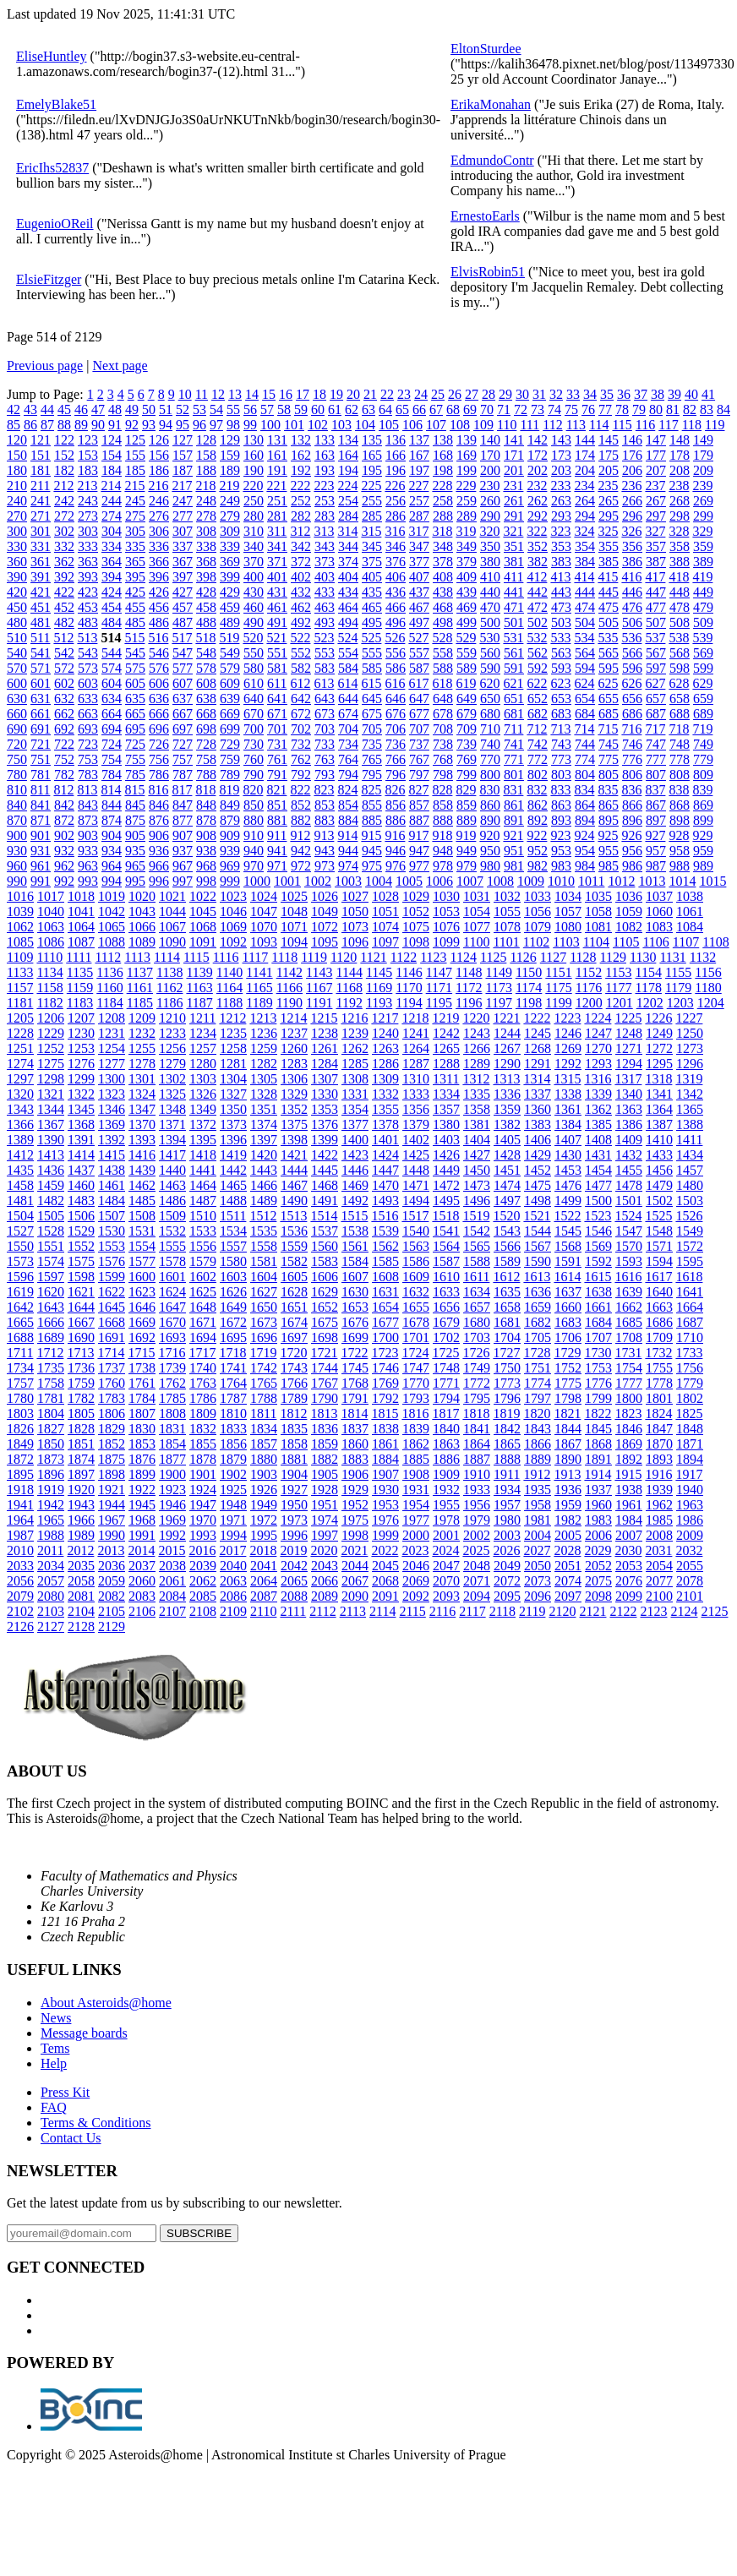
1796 (507, 1398)
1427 (476, 1155)
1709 (659, 1337)
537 (655, 637)
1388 (689, 1124)
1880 (263, 1459)
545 (135, 653)
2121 (592, 1611)
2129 (111, 1626)
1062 (20, 927)
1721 (323, 1352)
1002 (317, 881)
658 (679, 698)
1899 (142, 1474)
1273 (689, 1048)
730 (253, 744)
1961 (628, 1505)
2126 (20, 1626)
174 (585, 455)
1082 (628, 927)
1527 (20, 1231)
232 (537, 485)
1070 (263, 927)
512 (63, 637)
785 (135, 774)
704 (348, 729)
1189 (259, 1003)
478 (679, 607)
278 (206, 516)
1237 (294, 1033)
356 (632, 546)
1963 (689, 1505)
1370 (142, 1124)
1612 (506, 1276)
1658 (507, 1307)
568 (679, 653)
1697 (294, 1337)
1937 (598, 1489)
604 (111, 683)
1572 (689, 1246)
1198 (529, 1003)
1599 (111, 1276)
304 (111, 531)
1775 (567, 1383)
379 (466, 561)
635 (135, 698)
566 (632, 653)
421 (40, 592)
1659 (537, 1307)
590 (490, 668)
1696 (263, 1337)
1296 (689, 1063)
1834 (263, 1429)
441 (514, 592)
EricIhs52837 (52, 168)
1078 (507, 927)
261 (514, 501)
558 (443, 653)
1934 (507, 1489)
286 (395, 516)
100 (270, 425)
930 (17, 850)
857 (419, 805)
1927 (294, 1489)
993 (88, 881)
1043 (142, 911)
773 (561, 759)
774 (585, 759)
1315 (567, 1079)
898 (679, 820)
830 (489, 790)
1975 (354, 1520)
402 (301, 577)
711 (513, 729)
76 (588, 409)
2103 (50, 1611)
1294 (628, 1063)
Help (54, 2063)
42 (13, 409)
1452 (537, 1170)
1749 (476, 1368)
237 (655, 485)
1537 (324, 1231)
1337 (537, 1094)
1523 (597, 1216)
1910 (476, 1474)
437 (419, 592)
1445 (324, 1170)
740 (490, 744)
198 (443, 470)
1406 (537, 1139)
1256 (172, 1048)
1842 (507, 1429)
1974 (324, 1520)
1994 (233, 1535)
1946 (172, 1505)
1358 (476, 1109)
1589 (507, 1261)
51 (165, 409)
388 (679, 561)
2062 (202, 1581)
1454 (598, 1170)
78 (622, 409)
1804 (50, 1413)
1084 (689, 927)
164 (348, 455)
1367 (50, 1124)
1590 (537, 1261)
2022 (384, 1550)
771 (514, 759)
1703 (476, 1337)
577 (182, 668)
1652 (324, 1307)
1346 (111, 1109)
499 (466, 622)
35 (607, 394)
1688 (20, 1337)
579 (230, 668)
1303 (202, 1079)
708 (443, 729)
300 (17, 531)
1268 (537, 1048)
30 (522, 394)
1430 (567, 1155)
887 (419, 820)
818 (205, 790)
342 (301, 546)
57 (267, 409)
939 (230, 850)
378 (443, 561)
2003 (507, 1535)
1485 (142, 1200)
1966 (81, 1520)
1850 (50, 1444)
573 (88, 668)
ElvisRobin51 (487, 272)
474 (585, 607)
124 (111, 440)
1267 (507, 1048)
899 (703, 820)
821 (276, 790)
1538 (354, 1231)
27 (471, 394)
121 (40, 440)
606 (159, 683)
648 (443, 698)
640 (253, 698)
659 (703, 698)
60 (318, 409)
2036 (111, 1565)
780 (17, 774)
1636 (537, 1292)
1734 (20, 1368)
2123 (653, 1611)
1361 (567, 1109)
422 (64, 592)
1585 (385, 1261)
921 (513, 835)
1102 (536, 942)
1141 (259, 972)
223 (324, 485)
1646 (142, 1307)
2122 (622, 1611)
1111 (78, 957)
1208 (111, 1018)
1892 (628, 1459)
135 (372, 440)
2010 (20, 1550)
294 (585, 516)
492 (301, 622)
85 (13, 425)
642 (301, 698)
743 (561, 744)
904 (111, 835)
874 (111, 820)
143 (561, 440)
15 (269, 394)
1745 (354, 1368)
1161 (140, 987)
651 (514, 698)
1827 (50, 1429)
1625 (202, 1292)
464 (348, 607)
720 (17, 744)
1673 (263, 1322)
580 (253, 668)
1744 (324, 1368)
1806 (111, 1413)
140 (490, 440)
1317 (627, 1079)
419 (702, 577)
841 (40, 805)
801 (514, 774)
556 (395, 653)
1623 (142, 1292)
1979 (476, 1520)
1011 (591, 881)
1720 (293, 1352)
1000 (256, 881)
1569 (598, 1246)
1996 (294, 1535)
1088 (111, 942)
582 (301, 668)
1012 (621, 881)
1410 (659, 1139)
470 (490, 607)
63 (368, 409)
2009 (689, 1535)
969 (230, 866)
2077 (659, 1581)
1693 (172, 1337)
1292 (567, 1063)
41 (708, 394)
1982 (567, 1520)
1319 (688, 1079)
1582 (294, 1261)
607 (182, 683)
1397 (263, 1139)
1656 (446, 1307)
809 (703, 774)
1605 (294, 1276)
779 (703, 759)
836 (631, 790)
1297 (20, 1079)
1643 (50, 1307)
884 (348, 820)
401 (277, 577)
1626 (233, 1292)
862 (537, 805)
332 (64, 546)
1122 (403, 957)
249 (230, 501)
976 (395, 866)
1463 (172, 1185)
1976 (385, 1520)
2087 (263, 1596)
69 (470, 409)
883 (324, 820)
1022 (202, 896)
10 (185, 394)
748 (679, 744)
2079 (20, 1596)
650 (490, 698)
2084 (172, 1596)
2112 (322, 1611)
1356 (415, 1109)
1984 (628, 1520)
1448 (415, 1170)
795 (372, 774)
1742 (263, 1368)
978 (443, 866)
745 (608, 744)
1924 (202, 1489)
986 (632, 866)
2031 (658, 1550)
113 (576, 425)
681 (514, 714)
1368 (81, 1124)
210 (17, 485)
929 (702, 835)
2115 (412, 1611)
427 (182, 592)
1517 (415, 1216)
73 (537, 409)
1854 (172, 1444)
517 (182, 637)
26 (454, 394)
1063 (50, 927)
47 (98, 409)
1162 (169, 987)
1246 (567, 1033)
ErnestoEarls (485, 216)
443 (561, 592)
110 (506, 425)
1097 (385, 942)
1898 (111, 1474)
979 (466, 866)
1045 (202, 911)
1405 (507, 1139)
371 (277, 561)
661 (40, 714)
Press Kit (65, 2092)
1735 (50, 1368)
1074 (385, 927)
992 (64, 881)
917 (418, 835)
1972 (263, 1520)
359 (703, 546)
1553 (111, 1246)
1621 (81, 1292)
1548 (659, 1231)
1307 (324, 1079)
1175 (558, 987)
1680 (476, 1322)
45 (64, 409)
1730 (597, 1352)
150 (17, 455)
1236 (263, 1033)
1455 (628, 1170)
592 (537, 668)
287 (419, 516)
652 (537, 698)
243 (88, 501)
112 (552, 425)
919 (466, 835)
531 (513, 637)
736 (395, 744)
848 (206, 805)
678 (443, 714)
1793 (415, 1398)
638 (206, 698)
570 (17, 668)
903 (88, 835)
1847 (659, 1429)
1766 (294, 1383)
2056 (20, 1581)
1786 (202, 1398)
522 (300, 637)
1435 (20, 1170)
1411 (689, 1139)
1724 (415, 1352)
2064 (263, 1581)
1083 (659, 927)
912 (300, 835)
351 (514, 546)
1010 (561, 881)
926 (631, 835)
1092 (233, 942)
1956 (476, 1505)
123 (88, 440)
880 (253, 820)
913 (324, 835)
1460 (81, 1185)
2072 (507, 1581)
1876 (142, 1459)
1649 (233, 1307)
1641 (689, 1292)
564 (585, 653)
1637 (567, 1292)
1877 (172, 1459)
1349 (202, 1109)
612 (300, 683)
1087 (81, 942)
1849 (20, 1444)
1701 (415, 1337)
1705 (537, 1337)
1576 (111, 1261)
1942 (50, 1505)
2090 (354, 1596)
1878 (202, 1459)
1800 (628, 1398)
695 (135, 729)
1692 (142, 1337)
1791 (354, 1398)
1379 (415, 1124)
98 (233, 425)
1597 (50, 1276)
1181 (20, 1003)
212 (63, 485)
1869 (628, 1444)
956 (632, 850)
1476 (567, 1185)
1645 (111, 1307)
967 (182, 866)
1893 (659, 1459)
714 (584, 729)
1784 (142, 1398)
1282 (263, 1063)
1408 (598, 1139)
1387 (659, 1124)
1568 (567, 1246)
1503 (689, 1200)
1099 (446, 942)
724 (111, 744)
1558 (263, 1246)
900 (17, 835)
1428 (507, 1155)
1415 (111, 1155)
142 (537, 440)
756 (159, 759)
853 (324, 805)
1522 (567, 1216)
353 (561, 546)
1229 (50, 1033)
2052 (598, 1565)
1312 (475, 1079)
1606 (324, 1276)
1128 (583, 957)
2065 (294, 1581)
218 (205, 485)
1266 (476, 1048)
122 (64, 440)
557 (419, 653)
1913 (567, 1474)
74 (554, 409)
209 (703, 470)
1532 (172, 1231)
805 (608, 774)
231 (513, 485)
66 (419, 409)
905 (135, 835)
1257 (202, 1048)
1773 (507, 1383)
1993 (202, 1535)
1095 (324, 942)
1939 (659, 1489)
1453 (567, 1170)
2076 (628, 1581)
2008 (659, 1535)
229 (466, 485)
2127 (50, 1626)
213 (87, 485)
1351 (263, 1109)
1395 (202, 1139)
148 (679, 440)
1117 (256, 957)
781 (40, 774)
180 (17, 470)
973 (324, 866)
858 (443, 805)
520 (253, 637)
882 (301, 820)
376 (395, 561)
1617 (658, 1276)
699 (230, 729)
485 (135, 622)
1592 (598, 1261)
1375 (294, 1124)
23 (404, 394)
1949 (263, 1505)
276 (159, 516)
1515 (354, 1216)
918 (442, 835)
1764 (233, 1383)
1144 (349, 972)
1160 (109, 987)
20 (353, 394)
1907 (385, 1474)
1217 (384, 1018)
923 (560, 835)
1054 (476, 911)
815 (134, 790)
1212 (232, 1018)
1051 (385, 911)
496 (395, 622)
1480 (689, 1185)
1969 (172, 1520)
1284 (324, 1063)
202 (537, 470)
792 (301, 774)
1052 (415, 911)
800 (490, 774)
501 (514, 622)
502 (537, 622)
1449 (446, 1170)
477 (656, 607)
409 (466, 577)
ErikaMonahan (490, 104)
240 (17, 501)
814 (111, 790)
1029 (415, 896)
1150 (529, 972)
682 (537, 714)
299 (703, 516)
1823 (627, 1413)
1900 (172, 1474)
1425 (415, 1155)
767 (419, 759)
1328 (263, 1094)
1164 (229, 987)
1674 (294, 1322)
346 (395, 546)
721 (40, 744)
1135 (80, 972)
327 (655, 531)
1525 (658, 1216)
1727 (506, 1352)
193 (324, 470)
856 (395, 805)
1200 (589, 1003)
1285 (354, 1063)
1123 (433, 957)
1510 (202, 1216)
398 (206, 577)
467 (419, 607)
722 (64, 744)
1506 (81, 1216)
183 (88, 470)
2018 (262, 1550)
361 (40, 561)
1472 (446, 1185)
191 (277, 470)
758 (206, 759)
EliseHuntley (51, 56)
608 (206, 683)
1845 (598, 1429)
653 (561, 698)
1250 (689, 1033)
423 (88, 592)
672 (301, 714)
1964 (20, 1520)
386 (632, 561)
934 (111, 850)
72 (520, 409)
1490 (294, 1200)
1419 (233, 1155)
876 (159, 820)
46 (81, 409)
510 (17, 637)
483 (88, 622)
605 (135, 683)
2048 (476, 1565)
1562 (385, 1246)
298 (679, 516)
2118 (502, 1611)
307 (182, 531)
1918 (20, 1489)
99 (250, 425)
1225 (627, 1018)
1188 (229, 1003)
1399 (324, 1139)
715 (608, 729)
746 (632, 744)
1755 (659, 1368)
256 (395, 501)
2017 (232, 1550)
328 (679, 531)
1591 (567, 1261)
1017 (50, 896)
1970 (202, 1520)
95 (182, 425)
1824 (658, 1413)
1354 (354, 1109)
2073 (537, 1581)
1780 (20, 1398)
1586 (415, 1261)
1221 (506, 1018)
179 (703, 455)
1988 (50, 1535)
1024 (263, 896)
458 (206, 607)
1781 (50, 1398)
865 (608, 805)
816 (158, 790)
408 (443, 577)
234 (584, 485)
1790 (324, 1398)
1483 (81, 1200)
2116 (442, 1611)
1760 (111, 1383)
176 (632, 455)
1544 (537, 1231)
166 (395, 455)
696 (159, 729)
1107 (686, 942)
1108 (715, 942)
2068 (385, 1581)
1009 (530, 881)
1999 (385, 1535)
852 (301, 805)
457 (182, 607)
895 (608, 820)
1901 (202, 1474)
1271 (628, 1048)
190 (253, 470)
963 (88, 866)
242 (64, 501)
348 (443, 546)
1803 (20, 1413)
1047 (263, 911)
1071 (294, 927)
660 (17, 714)
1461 (111, 1185)
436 (395, 592)
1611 (476, 1276)
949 (466, 850)
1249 (659, 1033)
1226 (658, 1018)
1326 (202, 1094)
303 (88, 531)
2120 (562, 1611)
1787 (233, 1398)
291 (514, 516)
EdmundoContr (492, 160)
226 (395, 485)
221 (276, 485)
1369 (111, 1124)
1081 (598, 927)
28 (488, 394)
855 (372, 805)
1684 (598, 1322)
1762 (172, 1383)
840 (17, 805)
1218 (415, 1018)
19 (336, 394)
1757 (20, 1383)
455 (135, 607)
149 (703, 440)
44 (47, 409)
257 (419, 501)
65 (402, 409)
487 (182, 622)
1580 (233, 1261)
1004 (378, 881)
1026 (324, 896)
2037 (142, 1565)
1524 (627, 1216)
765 (372, 759)
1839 (415, 1429)
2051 (567, 1565)
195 (372, 470)
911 (277, 835)
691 (40, 729)
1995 (263, 1535)
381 (514, 561)
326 (631, 531)
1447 (385, 1170)
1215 (323, 1018)
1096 (354, 942)
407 (419, 577)
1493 (385, 1200)
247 (182, 501)
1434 (689, 1155)
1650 (263, 1307)
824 (347, 790)
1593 (628, 1261)
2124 (683, 1611)
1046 (233, 911)
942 (301, 850)
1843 (537, 1429)
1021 (172, 896)
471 (514, 607)
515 (134, 637)
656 (632, 698)
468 (443, 607)
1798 (567, 1398)
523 (324, 637)
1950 (294, 1505)
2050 (537, 1565)
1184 (109, 1003)
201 (514, 470)
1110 (49, 957)
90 (98, 425)
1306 (294, 1079)
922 (537, 835)
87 (47, 425)
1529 (81, 1231)
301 (40, 531)
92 (132, 425)
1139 (199, 972)
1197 (499, 1003)
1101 (506, 942)
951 (514, 850)
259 (466, 501)
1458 (20, 1185)
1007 (469, 881)
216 (158, 485)
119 (714, 425)
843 (88, 805)
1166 (289, 987)
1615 (597, 1276)
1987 (20, 1535)
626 (631, 683)
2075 (598, 1581)
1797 (537, 1398)
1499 (567, 1200)
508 (679, 622)
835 (608, 790)
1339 (598, 1094)
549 (230, 653)
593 (561, 668)
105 (389, 425)
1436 (50, 1170)
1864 (476, 1444)
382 (537, 561)
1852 (111, 1444)
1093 (263, 942)
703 (324, 729)
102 (318, 425)
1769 (385, 1383)
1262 (354, 1048)
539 (702, 637)
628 (679, 683)
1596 (20, 1276)
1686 (659, 1322)
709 (466, 729)
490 (253, 622)
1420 (263, 1155)
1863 (446, 1444)
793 (324, 774)
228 (442, 485)
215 (134, 485)
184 (111, 470)
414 (584, 577)
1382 (507, 1124)
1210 (172, 1018)
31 (539, 394)
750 (17, 759)
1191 (319, 1003)
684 (585, 714)
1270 (598, 1048)
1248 (628, 1033)
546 (159, 653)
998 (206, 881)
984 (585, 866)
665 (135, 714)
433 (324, 592)
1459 (50, 1185)
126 (159, 440)
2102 (20, 1611)
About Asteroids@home (106, 2002)
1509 (172, 1216)
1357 (446, 1109)
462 (301, 607)
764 (348, 759)
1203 (680, 1003)
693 (88, 729)
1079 (537, 927)
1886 (446, 1459)
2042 (294, 1565)
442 (537, 592)
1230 (81, 1033)
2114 (382, 1611)
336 (159, 546)
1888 (507, 1459)
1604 (263, 1276)
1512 (262, 1216)
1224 (597, 1018)
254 (348, 501)
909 (230, 835)
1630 (354, 1292)
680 (490, 714)
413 (560, 577)
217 (182, 485)
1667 (81, 1322)
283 (324, 516)
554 (348, 653)
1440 (172, 1170)
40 (691, 394)
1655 (415, 1307)
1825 (688, 1413)
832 (537, 790)
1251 (20, 1048)
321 (513, 531)
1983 (598, 1520)
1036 (628, 896)
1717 (202, 1352)
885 (372, 820)
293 (561, 516)
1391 (81, 1139)
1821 (567, 1413)
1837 (354, 1429)
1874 (81, 1459)
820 (253, 790)
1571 (659, 1246)
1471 (415, 1185)
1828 (81, 1429)
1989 (81, 1535)
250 (253, 501)
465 (372, 607)
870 (17, 820)
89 (81, 425)
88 (64, 425)
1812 (293, 1413)
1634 (476, 1292)
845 (135, 805)
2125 (714, 1611)
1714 (110, 1352)
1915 (627, 1474)
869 (703, 805)
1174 (529, 987)
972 (301, 866)
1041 (81, 911)
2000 (415, 1535)
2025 (475, 1550)
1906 (354, 1474)
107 (436, 425)
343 (324, 546)
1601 (172, 1276)
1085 (20, 942)
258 (443, 501)
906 (159, 835)
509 (703, 622)
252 (301, 501)
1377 (354, 1124)
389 (703, 561)
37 (640, 394)
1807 (142, 1413)
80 (656, 409)
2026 (506, 1550)
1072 (324, 927)
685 (608, 714)
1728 (536, 1352)
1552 (81, 1246)
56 (250, 409)
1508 (142, 1216)
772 (537, 759)
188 (206, 470)
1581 (263, 1261)
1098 (415, 942)
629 (702, 683)
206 (632, 470)
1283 (294, 1063)
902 (64, 835)
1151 (558, 972)
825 (371, 790)
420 (17, 592)
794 (348, 774)
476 (632, 607)
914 (347, 835)
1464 (202, 1185)
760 (253, 759)
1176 (589, 987)
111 (529, 425)
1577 (142, 1261)
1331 (354, 1094)
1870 (659, 1444)
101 (294, 425)
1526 (688, 1216)
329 (702, 531)
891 (514, 820)
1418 (202, 1155)
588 (443, 668)
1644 (81, 1307)
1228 (20, 1033)
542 (64, 653)
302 (64, 531)
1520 (506, 1216)
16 (285, 394)
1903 (263, 1474)
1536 (294, 1231)
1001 (287, 881)
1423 (354, 1155)
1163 (199, 987)
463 (324, 607)
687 (656, 714)
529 (466, 637)
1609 (415, 1276)
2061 (172, 1581)
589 (466, 668)
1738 (142, 1368)
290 (490, 516)
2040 (233, 1565)
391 (40, 577)
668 (206, 714)
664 (111, 714)
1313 (506, 1079)
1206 (50, 1018)
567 (656, 653)
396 (159, 577)
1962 (659, 1505)
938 (206, 850)
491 (277, 622)
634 (111, 698)
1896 (50, 1474)
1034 (567, 896)
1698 (324, 1337)
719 (702, 729)
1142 (289, 972)
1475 (537, 1185)
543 (88, 653)
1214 (293, 1018)
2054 (659, 1565)
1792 (385, 1398)
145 (608, 440)
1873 (50, 1459)
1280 (202, 1063)
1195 (439, 1003)
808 (679, 774)
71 (503, 409)
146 (632, 440)
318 (442, 531)
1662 (628, 1307)
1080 (567, 927)
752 (64, 759)
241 (40, 501)
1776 (598, 1383)
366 (159, 561)
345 (372, 546)
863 (561, 805)
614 (347, 683)
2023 (415, 1550)
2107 (172, 1611)
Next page (119, 365)
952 (537, 850)
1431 (598, 1155)
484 (111, 622)
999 (230, 881)
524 (347, 637)
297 (656, 516)
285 (372, 516)
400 (253, 577)
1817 (445, 1413)
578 (206, 668)
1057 (567, 911)
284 (348, 516)
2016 (202, 1550)
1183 (80, 1003)
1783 (111, 1398)
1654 (385, 1307)
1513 (293, 1216)
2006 (598, 1535)
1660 (567, 1307)
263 (561, 501)
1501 (628, 1200)
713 (560, 729)
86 (30, 425)
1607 (354, 1276)
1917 (688, 1474)
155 (135, 455)
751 (40, 759)
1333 (415, 1094)
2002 (476, 1535)
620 (489, 683)
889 (466, 820)
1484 (111, 1200)
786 (159, 774)
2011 (50, 1550)
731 (277, 744)
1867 (567, 1444)
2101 (689, 1596)
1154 (649, 972)
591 (514, 668)
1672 (233, 1322)
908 (206, 835)
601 (40, 683)
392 (64, 577)
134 (348, 440)
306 (159, 531)
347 (419, 546)
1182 (49, 1003)
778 (679, 759)
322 (537, 531)
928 (679, 835)
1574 (50, 1261)
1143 (319, 972)
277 (182, 516)
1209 (142, 1018)
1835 (294, 1429)
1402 (415, 1139)
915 (371, 835)
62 (351, 409)
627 (655, 683)
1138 (169, 972)
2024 (445, 1550)
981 (514, 866)
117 (668, 425)
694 (111, 729)
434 (348, 592)
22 (387, 394)
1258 (233, 1048)
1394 (172, 1139)
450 (17, 607)
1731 (627, 1352)
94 (165, 425)
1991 (142, 1535)
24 (421, 394)
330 (17, 546)
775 (608, 759)
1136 (109, 972)
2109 (233, 1611)
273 (88, 516)
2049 (507, 1565)
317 (418, 531)
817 (182, 790)
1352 (294, 1109)
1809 (202, 1413)
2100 (659, 1596)
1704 (507, 1337)
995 (135, 881)
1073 (354, 927)
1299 (81, 1079)
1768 (354, 1383)
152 (64, 455)
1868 (598, 1444)
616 (395, 683)
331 (40, 546)
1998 (354, 1535)
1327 (233, 1094)
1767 (324, 1383)
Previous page (45, 365)
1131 (672, 957)
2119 (532, 1611)
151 (40, 455)
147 (656, 440)
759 (230, 759)
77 (605, 409)
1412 (20, 1155)
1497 (507, 1200)
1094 (294, 942)
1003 (348, 881)
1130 (643, 957)
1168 (349, 987)
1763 (202, 1383)
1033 (537, 896)
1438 (111, 1170)
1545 (567, 1231)
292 (537, 516)
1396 (233, 1139)
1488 (233, 1200)
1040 (50, 911)
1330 (324, 1094)
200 (490, 470)
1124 (463, 957)
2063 (233, 1581)
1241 (415, 1033)
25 (438, 394)
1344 (50, 1109)
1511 (233, 1216)
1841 (476, 1429)
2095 (507, 1596)
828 (442, 790)
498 (443, 622)
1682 (537, 1322)
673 (324, 714)
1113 (137, 957)
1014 (682, 881)
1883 (354, 1459)
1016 (20, 896)
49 (132, 409)
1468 (324, 1185)
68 (453, 409)
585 (372, 668)
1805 (81, 1413)
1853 (142, 1444)
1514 (323, 1216)
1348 (172, 1109)
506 (632, 622)
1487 (202, 1200)
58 (284, 409)
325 (608, 531)
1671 (202, 1322)
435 (372, 592)
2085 (202, 1596)
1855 (202, 1444)
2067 (354, 1581)
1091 (202, 942)
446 (632, 592)
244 (111, 501)
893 (561, 820)
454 (111, 607)
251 (277, 501)
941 (277, 850)
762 (301, 759)
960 (17, 866)
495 (372, 622)
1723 (384, 1352)
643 (324, 698)
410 (490, 577)
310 (253, 531)
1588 (476, 1261)
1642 (20, 1307)
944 (348, 850)
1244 (507, 1033)
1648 (202, 1307)
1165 (259, 987)
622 (537, 683)
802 (537, 774)
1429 (537, 1155)
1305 (263, 1079)
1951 (324, 1505)
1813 (323, 1413)
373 (324, 561)
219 (229, 485)
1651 (294, 1307)
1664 (689, 1307)
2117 (472, 1611)
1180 (708, 987)
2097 (567, 1596)
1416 (142, 1155)
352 (537, 546)
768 (443, 759)
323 (560, 531)
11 (201, 394)
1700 (385, 1337)
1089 (142, 942)
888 (443, 820)
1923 (172, 1489)
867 (656, 805)
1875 (111, 1459)
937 (182, 850)
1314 (536, 1079)
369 (230, 561)
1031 (476, 896)
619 (466, 683)
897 (656, 820)
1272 (659, 1048)
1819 (506, 1413)
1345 (81, 1109)
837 (655, 790)
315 (371, 531)
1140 (229, 972)
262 (537, 501)
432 (301, 592)
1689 (50, 1337)
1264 (415, 1048)
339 (230, 546)
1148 (469, 972)
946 (395, 850)
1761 (142, 1383)
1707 (598, 1337)
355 (608, 546)
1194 (409, 1003)
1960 (598, 1505)
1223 (567, 1018)
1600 (142, 1276)
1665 (20, 1322)
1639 (628, 1292)
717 (655, 729)
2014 (141, 1550)
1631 (385, 1292)
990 (17, 881)
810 (17, 790)
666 (159, 714)
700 (253, 729)
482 (64, 622)
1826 (20, 1429)
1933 (476, 1489)
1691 (111, 1337)
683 (561, 714)
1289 (476, 1063)
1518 (445, 1216)
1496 (476, 1200)
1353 (324, 1109)
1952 (354, 1505)
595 (608, 668)
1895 (20, 1474)
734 (348, 744)
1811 (263, 1413)
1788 (263, 1398)
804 (585, 774)
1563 (415, 1246)
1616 (627, 1276)
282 (301, 516)
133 (324, 440)
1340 (628, 1094)
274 (111, 516)
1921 (111, 1489)
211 (40, 485)
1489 (263, 1200)
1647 (172, 1307)
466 (395, 607)
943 (324, 850)
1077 (476, 927)
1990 (111, 1535)
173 (561, 455)
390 (17, 577)
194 (348, 470)
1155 (678, 972)
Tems (55, 2048)
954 (585, 850)
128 (206, 440)
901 (40, 835)
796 (395, 774)
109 (483, 425)
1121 (373, 957)
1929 (354, 1489)
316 (395, 531)
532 (537, 637)
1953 (385, 1505)
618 (442, 683)
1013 (651, 881)
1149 (499, 972)
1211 (202, 1018)
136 (395, 440)
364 (111, 561)
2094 (476, 1596)
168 (443, 455)
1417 (172, 1155)
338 (206, 546)
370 (253, 561)
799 (466, 774)
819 (229, 790)
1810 (233, 1413)
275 (135, 516)
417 (655, 577)
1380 (446, 1124)
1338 (567, 1094)
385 (608, 561)
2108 (202, 1611)
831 (513, 790)
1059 (628, 911)
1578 (172, 1261)
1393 (142, 1139)
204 (585, 470)
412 (537, 577)
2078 (689, 1581)
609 (230, 683)
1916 (658, 1474)
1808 (172, 1413)
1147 (439, 972)
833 (560, 790)
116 (645, 425)
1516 (384, 1216)
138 (443, 440)
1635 (507, 1292)
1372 (202, 1124)
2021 (354, 1550)
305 (135, 531)
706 (395, 729)
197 (419, 470)
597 (656, 668)
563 (561, 653)
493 (324, 622)
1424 (385, 1155)
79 (639, 409)
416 (631, 577)
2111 (293, 1611)
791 (277, 774)
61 (334, 409)
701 (277, 729)
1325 (172, 1094)
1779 (689, 1383)
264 (585, 501)
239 (702, 485)
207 (656, 470)
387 (656, 561)
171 (514, 455)
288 (443, 516)
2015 (171, 1550)
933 (88, 850)
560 (490, 653)
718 (679, 729)
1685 (628, 1322)
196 (395, 470)
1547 (628, 1231)
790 (253, 774)
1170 (409, 987)
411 (513, 577)
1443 (263, 1170)
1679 (446, 1322)
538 (679, 637)
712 (537, 729)
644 (348, 698)
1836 (324, 1429)
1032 (507, 896)
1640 (659, 1292)
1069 (233, 927)
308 (206, 531)
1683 (567, 1322)
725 (135, 744)
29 (505, 394)
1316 (597, 1079)
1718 (232, 1352)
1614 (567, 1276)
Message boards (84, 2033)
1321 (50, 1094)
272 (64, 516)
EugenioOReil (55, 223)
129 (230, 440)
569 (703, 653)
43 (30, 409)
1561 (354, 1246)
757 (182, 759)
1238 (324, 1033)
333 (88, 546)
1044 (172, 911)
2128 (81, 1626)
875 (135, 820)
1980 (507, 1520)
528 (442, 637)
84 (723, 409)
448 (679, 592)
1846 (628, 1429)
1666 (50, 1322)
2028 (567, 1550)
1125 (493, 957)
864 (585, 805)
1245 (537, 1033)
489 (230, 622)
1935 (537, 1489)
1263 (385, 1048)
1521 (536, 1216)
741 (514, 744)
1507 (111, 1216)
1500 (598, 1200)
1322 (81, 1094)
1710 (689, 1337)
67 (436, 409)
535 (608, 637)
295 (608, 516)
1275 (50, 1063)
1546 (598, 1231)
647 (419, 698)
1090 (172, 942)
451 (40, 607)
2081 (81, 1596)
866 (632, 805)
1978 (446, 1520)
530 (489, 637)
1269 (567, 1048)
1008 (500, 881)
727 (182, 744)
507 (656, 622)
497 (419, 622)
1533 (202, 1231)
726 (159, 744)
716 (631, 729)
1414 (81, 1155)
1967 (111, 1520)
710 (490, 729)
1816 (415, 1413)
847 (182, 805)
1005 (409, 881)
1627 (263, 1292)
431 (277, 592)
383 (561, 561)
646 (395, 698)
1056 (537, 911)
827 (418, 790)
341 (277, 546)
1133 (20, 972)
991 (40, 881)
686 (632, 714)
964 (111, 866)
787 (182, 774)
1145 (379, 972)
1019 (111, 896)
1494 (415, 1200)
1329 (294, 1094)
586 (395, 668)
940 (253, 850)
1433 (659, 1155)
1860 (354, 1444)
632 (64, 698)
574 (111, 668)
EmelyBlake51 (56, 104)
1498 (537, 1200)
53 (199, 409)
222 (300, 485)
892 (537, 820)
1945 (142, 1505)
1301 (142, 1079)
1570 (628, 1246)
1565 (476, 1246)
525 (371, 637)
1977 (415, 1520)
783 (88, 774)
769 (466, 759)
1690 (81, 1337)
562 (537, 653)
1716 (171, 1352)
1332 (385, 1094)
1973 (294, 1520)
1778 (659, 1383)
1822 (597, 1413)
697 (182, 729)
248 (206, 501)
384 (585, 561)
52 (182, 409)
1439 (142, 1170)
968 (206, 866)
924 (584, 835)
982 (537, 866)
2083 (142, 1596)
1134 (49, 972)
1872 (20, 1459)
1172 (469, 987)
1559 (294, 1246)
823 (324, 790)
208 (679, 470)
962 (64, 866)
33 (573, 394)
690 (17, 729)
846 (159, 805)
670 (253, 714)
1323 (111, 1094)
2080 (50, 1596)
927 (655, 835)
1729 (567, 1352)
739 (466, 744)
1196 (469, 1003)
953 (561, 850)
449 (703, 592)
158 (206, 455)
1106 (655, 942)
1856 (233, 1444)
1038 (689, 896)
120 (17, 440)
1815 (384, 1413)
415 (608, 577)
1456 (659, 1170)
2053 (628, 1565)
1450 (476, 1170)
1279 (172, 1063)
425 (135, 592)
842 (64, 805)
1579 (202, 1261)
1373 (233, 1124)
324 (584, 531)
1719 (262, 1352)
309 (230, 531)
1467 (294, 1185)
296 (632, 516)
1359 (507, 1109)
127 (182, 440)
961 (40, 866)
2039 (202, 1565)
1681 (507, 1322)
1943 (81, 1505)
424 (111, 592)
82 (689, 409)
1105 (626, 942)
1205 (20, 1018)
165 (372, 455)
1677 (385, 1322)
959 (703, 850)
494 (348, 622)
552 (301, 653)
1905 (324, 1474)
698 (206, 729)
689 (703, 714)
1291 (537, 1063)
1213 (262, 1018)
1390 (50, 1139)
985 (608, 866)
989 (703, 866)
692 (64, 729)
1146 (409, 972)
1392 (111, 1139)
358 (679, 546)
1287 (415, 1063)
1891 (598, 1459)
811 (40, 790)
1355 (385, 1109)
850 (253, 805)
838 (679, 790)
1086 (50, 942)
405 (372, 577)
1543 (507, 1231)
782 (64, 774)
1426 (446, 1155)
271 (40, 516)
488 (206, 622)
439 (466, 592)
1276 (81, 1063)
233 (560, 485)
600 (17, 683)
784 (111, 774)
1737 (111, 1368)
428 (206, 592)
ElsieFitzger (48, 279)
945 (372, 850)
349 (466, 546)
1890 (567, 1459)
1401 (385, 1139)
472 (537, 607)
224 (347, 485)
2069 (415, 1581)
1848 (689, 1429)
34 (590, 394)
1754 (628, 1368)
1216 (354, 1018)
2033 (20, 1565)
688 (679, 714)
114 (599, 425)
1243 (476, 1033)
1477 (598, 1185)
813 (87, 790)
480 (17, 622)
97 (216, 425)
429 (230, 592)
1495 (446, 1200)
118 (692, 425)
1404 (476, 1139)
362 (64, 561)
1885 (415, 1459)
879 (230, 820)
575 (135, 668)
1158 (49, 987)
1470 (385, 1185)
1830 (142, 1429)
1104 (596, 942)
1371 (172, 1124)
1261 (324, 1048)
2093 (446, 1596)
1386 (628, 1124)
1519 (475, 1216)
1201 (619, 1003)
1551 (50, 1246)
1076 (446, 927)
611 (277, 683)
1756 (689, 1368)
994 (111, 881)
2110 (263, 1611)
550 (253, 653)
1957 (507, 1505)
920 (489, 835)
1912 (536, 1474)
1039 (20, 911)
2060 (142, 1581)
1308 (354, 1079)
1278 (142, 1063)
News (56, 2018)
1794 (446, 1398)
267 (656, 501)
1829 (111, 1429)
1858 (294, 1444)
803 (561, 774)
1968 (142, 1520)
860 (490, 805)
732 (301, 744)
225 (371, 485)
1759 (81, 1383)
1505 (50, 1216)
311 (277, 531)
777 (656, 759)
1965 (50, 1520)
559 (466, 653)
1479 (659, 1185)
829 (466, 790)
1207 (81, 1018)
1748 (446, 1368)
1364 (659, 1109)
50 (149, 409)
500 (490, 622)
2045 (385, 1565)
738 (443, 744)
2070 (446, 1581)
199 (466, 470)
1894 (689, 1459)
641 (277, 698)
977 (419, 866)
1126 (523, 957)
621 (513, 683)
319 (466, 531)
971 (277, 866)
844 (111, 805)
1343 (20, 1109)
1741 (233, 1368)
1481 (20, 1200)
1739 (172, 1368)
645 (372, 698)
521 (276, 637)
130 (253, 440)
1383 (537, 1124)
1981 (537, 1520)
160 (253, 455)
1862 (415, 1444)
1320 (20, 1094)
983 (561, 866)
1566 (507, 1246)
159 (230, 455)
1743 (294, 1368)
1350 (233, 1109)
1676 (354, 1322)
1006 (439, 881)
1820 (536, 1413)
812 (63, 790)
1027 (354, 896)
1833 (233, 1429)
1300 (111, 1079)
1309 (385, 1079)
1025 (294, 896)
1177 (618, 987)
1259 (263, 1048)
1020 (142, 896)
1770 (415, 1383)
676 (395, 714)
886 (395, 820)
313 (324, 531)
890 (490, 820)
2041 (263, 1565)
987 (656, 866)
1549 (689, 1231)
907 (182, 835)
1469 (354, 1185)
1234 (202, 1033)
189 (230, 470)
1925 (233, 1489)
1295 (659, 1063)
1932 (446, 1489)
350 (490, 546)
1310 (415, 1079)
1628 (294, 1292)
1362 (598, 1109)
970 (253, 866)
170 (490, 455)
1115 (196, 957)
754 (111, 759)
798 (443, 774)
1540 (415, 1231)
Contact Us (71, 2138)
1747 (415, 1368)
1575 (81, 1261)
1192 (349, 1003)
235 (608, 485)
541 (40, 653)
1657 (476, 1307)
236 (631, 485)
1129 (613, 957)
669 (230, 714)
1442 (233, 1170)
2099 (628, 1596)
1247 (598, 1033)
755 (135, 759)
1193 (379, 1003)
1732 (658, 1352)
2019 (293, 1550)
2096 (537, 1596)
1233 (172, 1033)
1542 (476, 1231)
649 (466, 698)
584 (348, 668)
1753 (598, 1368)
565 (608, 653)
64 (385, 409)
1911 (507, 1474)
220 (253, 485)
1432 (628, 1155)
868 (679, 805)
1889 (537, 1459)
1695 (233, 1337)
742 (537, 744)
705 (372, 729)
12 (218, 394)
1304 (233, 1079)
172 (537, 455)
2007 (628, 1535)
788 (206, 774)
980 (490, 866)
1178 (649, 987)
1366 (20, 1124)
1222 (536, 1018)
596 (632, 668)
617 (418, 683)
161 (277, 455)
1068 (202, 927)
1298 (50, 1079)
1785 (172, 1398)
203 (561, 470)
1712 (49, 1352)
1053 (446, 911)
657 (656, 698)
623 (560, 683)
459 (230, 607)
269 (703, 501)
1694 (202, 1337)
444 (585, 592)
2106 (142, 1611)
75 (571, 409)
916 (395, 835)
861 (514, 805)
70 (487, 409)
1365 (689, 1109)
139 (466, 440)
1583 (324, 1261)
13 (235, 394)
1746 (385, 1368)
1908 (415, 1474)
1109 (20, 957)
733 (324, 744)
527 (418, 637)
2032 (688, 1550)
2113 (353, 1611)
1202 (649, 1003)
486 (159, 622)
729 (230, 744)
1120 (343, 957)
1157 (20, 987)
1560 (324, 1246)
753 (88, 759)
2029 (597, 1550)
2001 (446, 1535)
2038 (172, 1565)
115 (621, 425)
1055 (507, 911)
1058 (598, 911)
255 (372, 501)
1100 (476, 942)
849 (230, 805)
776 (632, 759)
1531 (142, 1231)
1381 (476, 1124)
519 (229, 637)
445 (608, 592)
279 (230, 516)
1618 (688, 1276)
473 (561, 607)
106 (412, 425)
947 (419, 850)
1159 (80, 987)
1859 (324, 1444)
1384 (567, 1124)
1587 (446, 1261)
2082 (111, 1596)
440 (490, 592)
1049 (324, 911)
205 (608, 470)
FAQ (54, 2107)
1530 (111, 1231)
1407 (567, 1139)
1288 (446, 1063)
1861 (385, 1444)
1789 (294, 1398)
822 (300, 790)
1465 (233, 1185)
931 (40, 850)
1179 (678, 987)
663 (88, 714)
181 (40, 470)
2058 (81, 1581)
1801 (659, 1398)
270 (17, 516)
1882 (324, 1459)
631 (40, 698)
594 (585, 668)
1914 (597, 1474)
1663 (659, 1307)
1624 (172, 1292)
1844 (567, 1429)
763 (324, 759)
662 (64, 714)
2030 (627, 1550)
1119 (314, 957)
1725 (445, 1352)
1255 (142, 1048)
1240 (385, 1033)
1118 (284, 957)
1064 (81, 927)
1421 (294, 1155)
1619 (20, 1292)
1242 (446, 1033)
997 (182, 881)
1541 (446, 1231)
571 (40, 668)
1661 (598, 1307)
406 (395, 577)
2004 (537, 1535)
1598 (81, 1276)
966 (159, 866)
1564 (446, 1246)
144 (585, 440)
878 (206, 820)
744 (585, 744)
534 (584, 637)
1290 (507, 1063)
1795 (476, 1398)
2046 (415, 1565)
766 (395, 759)
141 (514, 440)
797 (419, 774)
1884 (385, 1459)
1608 (385, 1276)
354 (585, 546)
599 (703, 668)
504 (585, 622)
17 (302, 394)
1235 (233, 1033)
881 (277, 820)
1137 (140, 972)
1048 (294, 911)
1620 (50, 1292)
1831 (172, 1429)
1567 (537, 1246)
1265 (446, 1048)
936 (159, 850)
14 (252, 394)
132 (301, 440)
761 (277, 759)
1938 (628, 1489)
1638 (598, 1292)
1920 (81, 1489)
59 (301, 409)
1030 (446, 896)
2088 (294, 1596)
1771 (446, 1383)
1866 (537, 1444)
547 (182, 653)
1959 (567, 1505)
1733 (688, 1352)
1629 (324, 1292)
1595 (689, 1261)
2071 (476, 1581)
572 (64, 668)
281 (277, 516)
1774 (537, 1383)
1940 (689, 1489)
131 (277, 440)
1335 (476, 1094)
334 (111, 546)
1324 (142, 1094)
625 (608, 683)
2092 (415, 1596)
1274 (20, 1063)
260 (490, 501)
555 (372, 653)
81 (673, 409)
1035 (598, 896)
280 (253, 516)
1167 (319, 987)
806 (632, 774)
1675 (324, 1322)
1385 (598, 1124)
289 (466, 516)
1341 (659, 1094)
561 (514, 653)
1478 (628, 1185)
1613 (536, 1276)
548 (206, 653)
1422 (324, 1155)
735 (372, 744)
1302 (172, 1079)
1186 (169, 1003)
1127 (553, 957)
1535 (263, 1231)
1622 (111, 1292)
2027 (536, 1550)
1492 (354, 1200)
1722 (354, 1352)
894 (585, 820)
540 (17, 653)
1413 (50, 1155)
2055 (689, 1565)
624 (584, 683)
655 (608, 698)
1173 (499, 987)
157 (182, 455)
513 (87, 637)
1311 (446, 1079)
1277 (111, 1063)
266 (632, 501)
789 (230, 774)
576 (159, 668)
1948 (233, 1505)
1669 (142, 1322)
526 (395, 637)
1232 (142, 1033)
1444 (294, 1170)
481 (40, 622)
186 (159, 470)
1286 (385, 1063)
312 (300, 531)
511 (40, 637)
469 (466, 607)
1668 (111, 1322)
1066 (142, 927)
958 (679, 850)
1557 (233, 1246)
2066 (324, 1581)
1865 (507, 1444)
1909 (446, 1474)
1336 (507, 1094)
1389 (20, 1139)
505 (608, 622)
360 (17, 561)
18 (319, 394)
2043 (324, 1565)
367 (182, 561)
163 (324, 455)
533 (560, 637)
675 (372, 714)
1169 (379, 987)
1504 (20, 1216)
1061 (689, 911)
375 (372, 561)
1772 (476, 1383)
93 (149, 425)
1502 (659, 1200)
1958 (537, 1505)
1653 (354, 1307)
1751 (537, 1368)
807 (656, 774)
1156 (708, 972)
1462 (142, 1185)
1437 (81, 1170)
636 (159, 698)
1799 (598, 1398)
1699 (354, 1337)
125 (135, 440)
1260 (294, 1048)
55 (233, 409)
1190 (289, 1003)
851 (277, 805)
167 (419, 455)
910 (253, 835)
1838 (385, 1429)
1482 (50, 1200)
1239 (354, 1033)
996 (159, 881)
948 (443, 850)
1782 (81, 1398)
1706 (567, 1337)
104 (365, 425)
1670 (172, 1322)
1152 (589, 972)
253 (324, 501)
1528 (50, 1231)
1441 (202, 1170)
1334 (446, 1094)
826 (395, 790)
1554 (142, 1246)
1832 (202, 1429)
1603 (233, 1276)
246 (159, 501)
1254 (111, 1048)
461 (277, 607)
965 (135, 866)
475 (608, 607)
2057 (50, 1581)
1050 (354, 911)
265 (608, 501)
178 (679, 455)
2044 (354, 1565)
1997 (324, 1535)
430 (253, 592)
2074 (567, 1581)
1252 (50, 1048)
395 (135, 577)
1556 (202, 1246)
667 (182, 714)
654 (585, 698)
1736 (81, 1368)
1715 (141, 1352)
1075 (415, 927)
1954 (415, 1505)
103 (341, 425)
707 (419, 729)
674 (348, 714)
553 (324, 653)
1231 (111, 1033)
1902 (233, 1474)
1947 (202, 1505)
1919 (50, 1489)
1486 (172, 1200)
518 (205, 637)
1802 (689, 1398)
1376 (324, 1124)
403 (324, 577)
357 (656, 546)
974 (348, 866)
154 (111, 455)
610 (253, 683)
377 (419, 561)
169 (466, 455)
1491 (324, 1200)
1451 (507, 1170)
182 (64, 470)
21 (370, 394)
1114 (167, 957)
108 (460, 425)
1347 (142, 1109)
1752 (567, 1368)
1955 (446, 1505)
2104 (81, 1611)
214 (111, 485)
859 (466, 805)
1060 (659, 911)
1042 (111, 911)
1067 (172, 927)
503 (561, 622)
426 (159, 592)
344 (348, 546)
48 (115, 409)
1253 (81, 1048)
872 (64, 820)
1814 (354, 1413)
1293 (598, 1063)
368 (206, 561)
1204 (710, 1003)
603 (88, 683)
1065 (111, 927)
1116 (226, 957)
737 (419, 744)
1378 (385, 1124)
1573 (20, 1261)
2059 (111, 1581)
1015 (712, 881)
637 (182, 698)
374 (348, 561)
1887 (476, 1459)
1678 (415, 1322)
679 (466, 714)
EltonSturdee (485, 48)
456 (159, 607)
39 (674, 394)
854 (348, 805)
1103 (566, 942)
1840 (446, 1429)
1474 (507, 1185)
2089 (324, 1596)
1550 (20, 1246)
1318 (658, 1079)
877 (182, 820)
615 (371, 683)
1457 (689, 1170)
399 (230, 577)
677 (419, 714)
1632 (415, 1292)
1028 (385, 896)
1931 (415, 1489)
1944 (111, 1505)
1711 (20, 1352)
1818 (475, 1413)
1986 (689, 1520)
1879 (233, 1459)
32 (556, 394)
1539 (385, 1231)
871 (40, 820)
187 (182, 470)
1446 (354, 1170)
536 (631, 637)
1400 (354, 1139)
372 (301, 561)
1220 (475, 1018)
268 (679, 501)
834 (584, 790)
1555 (172, 1246)
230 (489, 485)
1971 (233, 1520)
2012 (80, 1550)
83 (706, 409)
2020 (323, 1550)
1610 (446, 1276)
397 (182, 577)
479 (703, 607)
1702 (446, 1337)
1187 (199, 1003)
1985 (659, 1520)
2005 (567, 1535)
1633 (446, 1292)
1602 (202, 1276)
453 (88, 607)
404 (348, 577)
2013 (110, 1550)
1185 (140, 1003)
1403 (446, 1139)
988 (679, 866)
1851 (81, 1444)
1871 (689, 1444)
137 (419, 440)
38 (657, 394)
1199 (558, 1003)
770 (490, 759)
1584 (354, 1261)
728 (206, 744)
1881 (294, 1459)
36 (624, 394)
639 (230, 698)
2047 (446, 1565)
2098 (598, 1596)
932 (64, 850)
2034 (50, 1565)
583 (324, 668)
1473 (476, 1185)
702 (301, 729)
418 (679, 577)
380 (490, 561)
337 (182, 546)
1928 (324, 1489)
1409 (628, 1139)
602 (64, 683)
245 (135, 501)
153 (88, 455)
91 (115, 425)
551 (277, 653)
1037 (659, 896)
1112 (108, 957)
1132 (703, 957)
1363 (628, 1109)
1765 (263, 1383)
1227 (688, 1018)
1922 (142, 1489)
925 (608, 835)
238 (679, 485)
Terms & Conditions (95, 2122)
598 (679, 668)
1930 (385, 1489)
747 (656, 744)
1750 (507, 1368)
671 (277, 714)
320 (489, 531)
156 (159, 455)
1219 (445, 1018)
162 (301, 455)
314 (347, 531)
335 (135, 546)
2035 (81, 1565)
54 (216, 409)
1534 (233, 1231)
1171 (439, 987)
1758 (50, 1383)
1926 (263, 1489)
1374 (263, 1124)
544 (111, 653)
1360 (537, 1109)
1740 (202, 1368)
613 (324, 683)
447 (656, 592)
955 (608, 850)
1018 (81, 896)
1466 (263, 1185)
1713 (80, 1352)
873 (88, 820)
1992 (172, 1535)
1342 (689, 1094)
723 (88, 744)
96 (199, 425)
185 (135, 470)
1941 (20, 1505)
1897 (81, 1474)
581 (277, 668)
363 (88, 561)
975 (372, 866)
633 (88, 698)
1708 (628, 1337)
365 (135, 561)
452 (64, 607)
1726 (475, 1352)
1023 (233, 896)
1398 (294, 1139)
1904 (294, 1474)
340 (253, 546)
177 (656, 455)
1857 (263, 1444)
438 (443, 592)
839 (702, 790)
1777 (628, 1383)
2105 (111, 1611)
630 (17, 698)
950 (490, 850)
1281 (233, 1063)
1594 (659, 1261)
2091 (385, 1596)
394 (111, 577)
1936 (567, 1489)
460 (253, 607)
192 (301, 470)
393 (88, 577)
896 (632, 820)
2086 (233, 1596)
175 (608, 455)
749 (703, 744)
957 (656, 850)
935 (135, 850)
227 (418, 485)
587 (419, 668)
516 (158, 637)
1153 (618, 972)
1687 (689, 1322)
